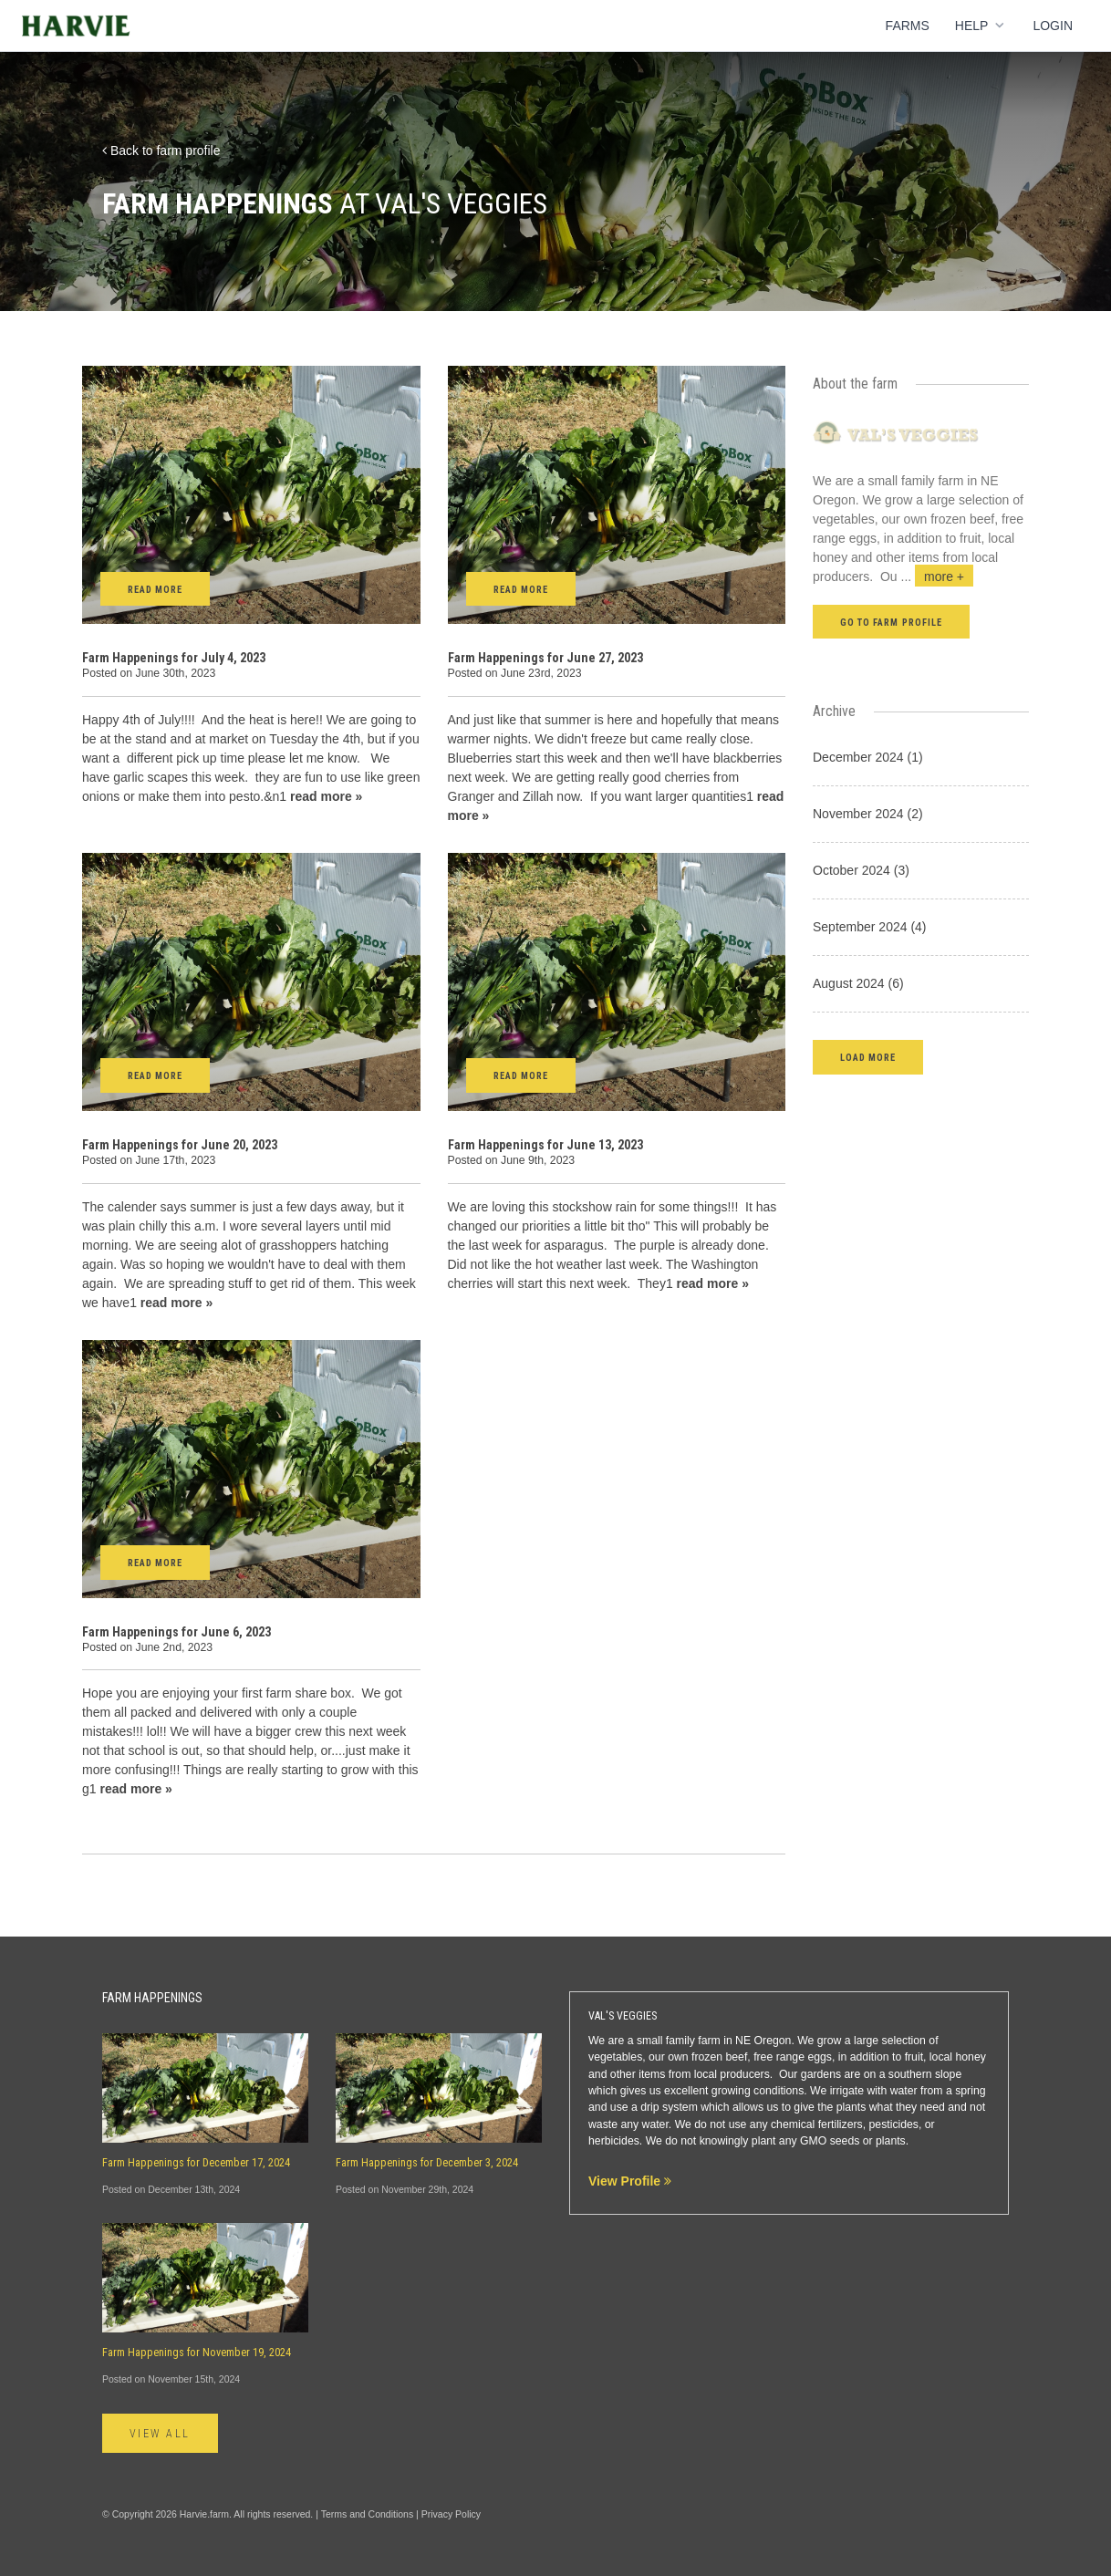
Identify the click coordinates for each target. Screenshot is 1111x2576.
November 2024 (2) (868, 813)
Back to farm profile (161, 150)
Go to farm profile (891, 622)
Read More (155, 590)
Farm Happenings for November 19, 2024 (196, 2352)
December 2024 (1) (868, 757)
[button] (868, 1057)
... (937, 576)
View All (160, 2433)
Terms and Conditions (367, 2513)
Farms (907, 25)
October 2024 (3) (861, 870)
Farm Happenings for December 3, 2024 (427, 2162)
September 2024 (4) (870, 926)
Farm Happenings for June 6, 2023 (176, 1632)
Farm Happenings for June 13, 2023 (545, 1144)
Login (1053, 25)
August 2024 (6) (858, 983)
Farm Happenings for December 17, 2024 (196, 2162)
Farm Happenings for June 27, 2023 (545, 657)
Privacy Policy (451, 2513)
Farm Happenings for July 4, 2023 (173, 657)
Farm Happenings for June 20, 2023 (179, 1144)
